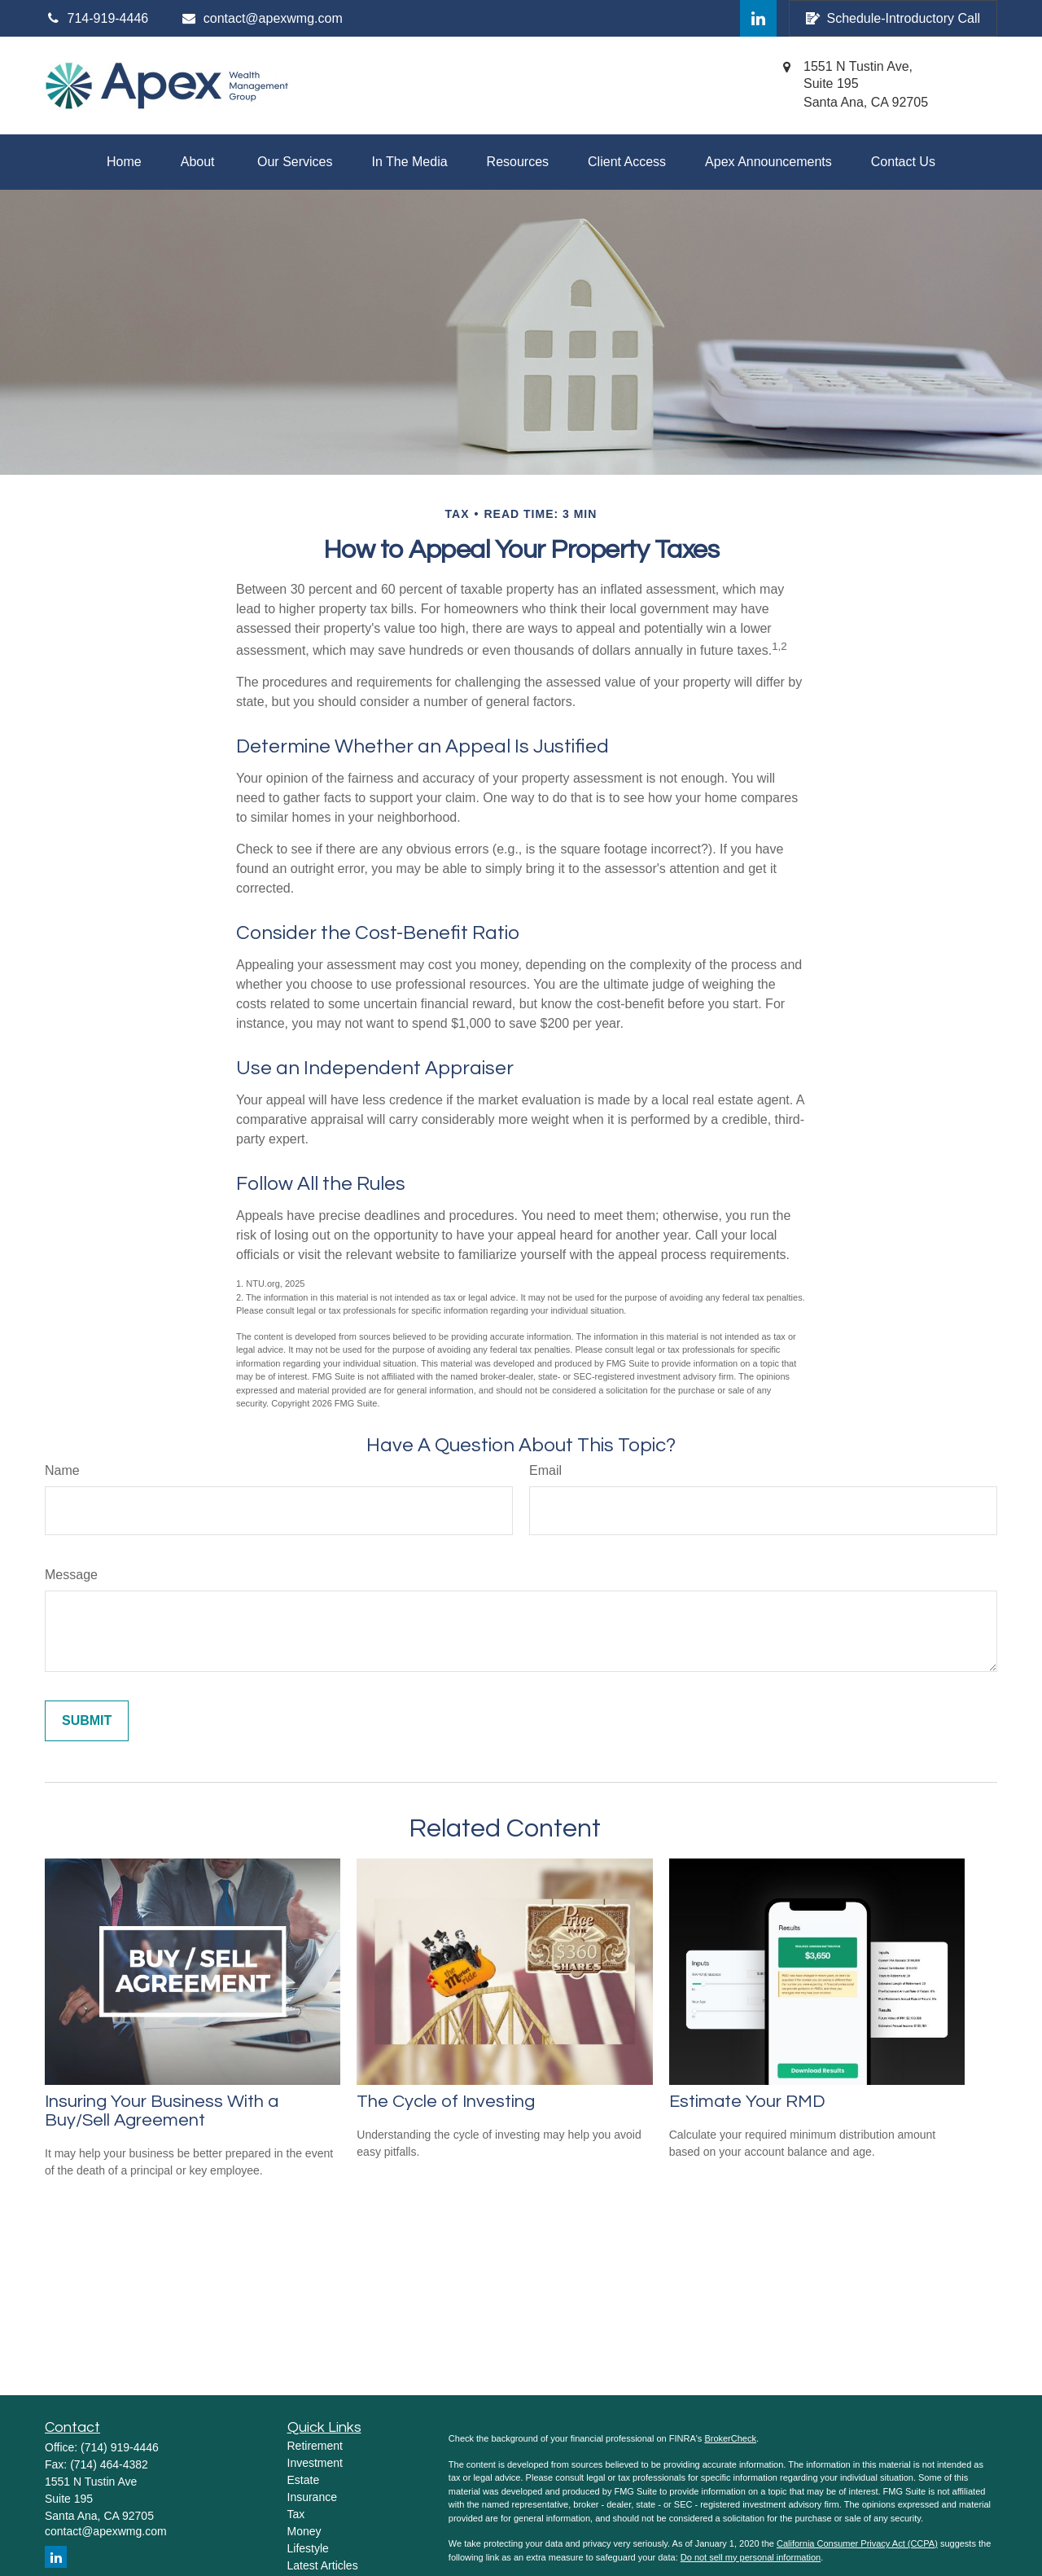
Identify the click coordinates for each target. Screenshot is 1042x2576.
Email (545, 1470)
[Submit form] (87, 1721)
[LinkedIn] (758, 18)
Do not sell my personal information (751, 2557)
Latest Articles (322, 2565)
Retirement (315, 2445)
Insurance (312, 2497)
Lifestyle (308, 2548)
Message (71, 1575)
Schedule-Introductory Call (893, 18)
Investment (315, 2462)
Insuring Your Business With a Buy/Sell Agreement (161, 2111)
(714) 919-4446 (120, 2447)
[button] (124, 162)
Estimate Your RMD (747, 2101)
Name (62, 1470)
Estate (303, 2479)
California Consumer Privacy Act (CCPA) (857, 2543)
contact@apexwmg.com (262, 18)
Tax (296, 2514)
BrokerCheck (730, 2438)
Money (304, 2531)
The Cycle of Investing (446, 2101)
